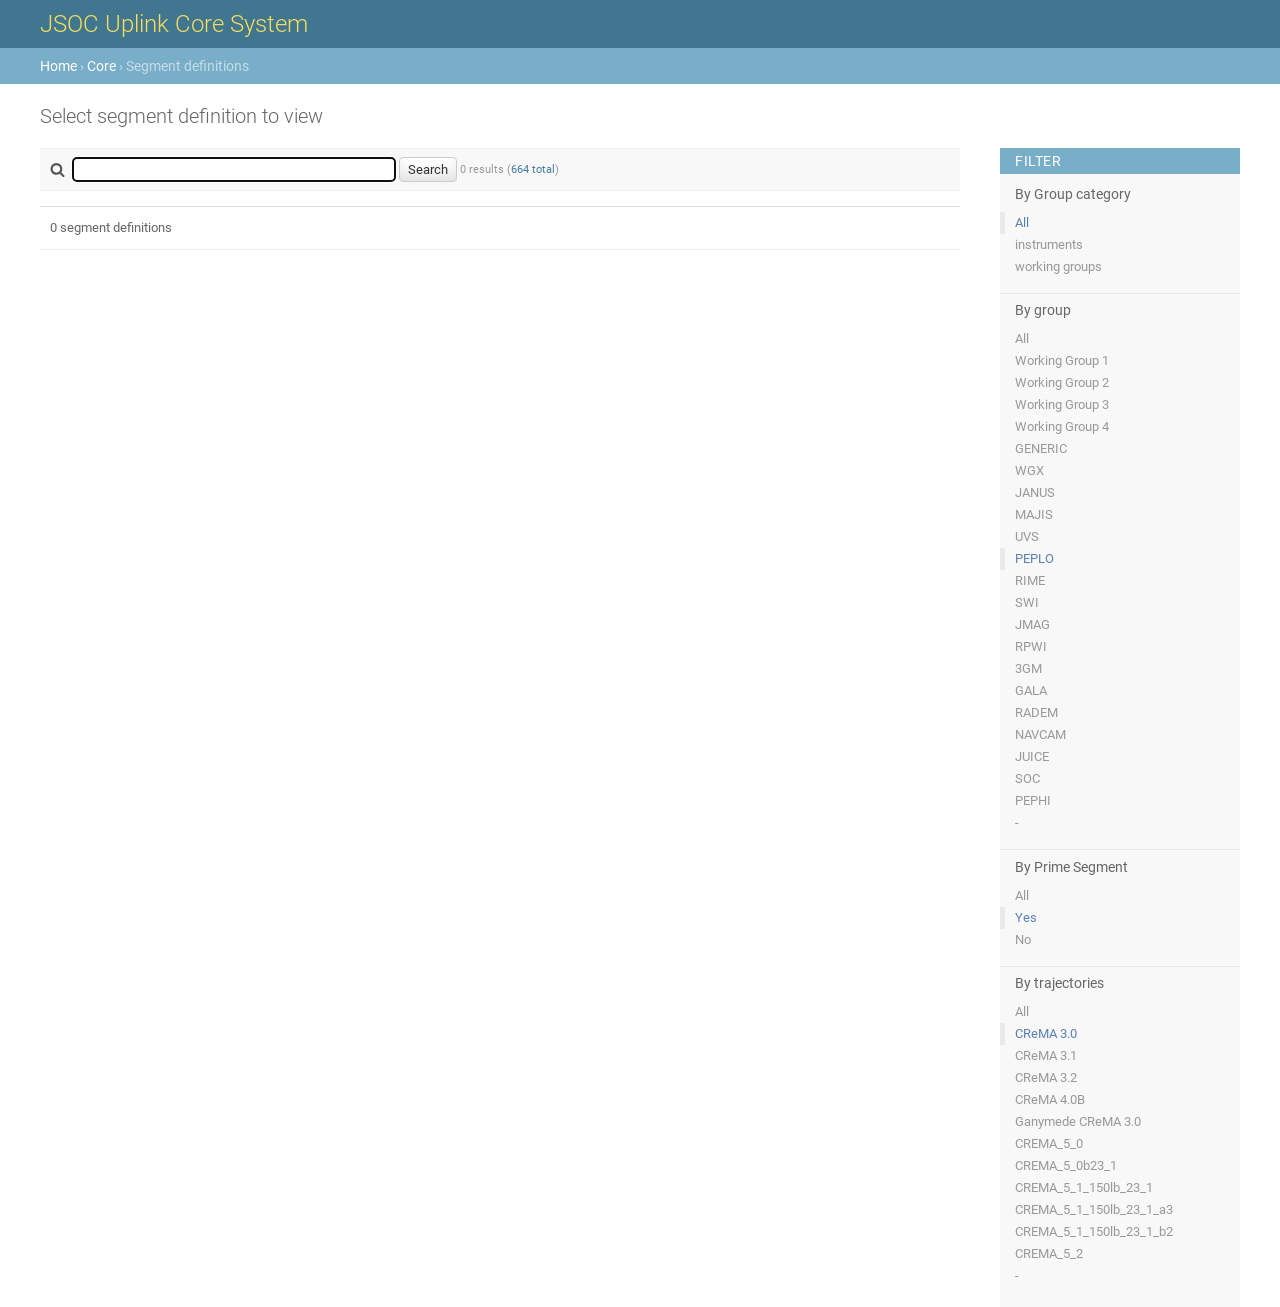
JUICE (1032, 756)
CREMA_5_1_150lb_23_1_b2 (1094, 1231)
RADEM (1036, 712)
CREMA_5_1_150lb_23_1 (1084, 1187)
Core (101, 66)
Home (58, 66)
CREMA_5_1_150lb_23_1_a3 (1094, 1209)
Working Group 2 (1062, 382)
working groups (1058, 266)
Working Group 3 (1062, 404)
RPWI (1031, 646)
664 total (533, 169)
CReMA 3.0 (1046, 1033)
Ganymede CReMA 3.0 (1078, 1121)
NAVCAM (1040, 734)
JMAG (1032, 624)
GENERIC (1041, 448)
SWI (1027, 602)
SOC (1027, 778)
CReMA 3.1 (1046, 1055)
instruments (1049, 244)
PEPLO (1034, 558)
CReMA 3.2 (1046, 1077)
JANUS (1035, 492)
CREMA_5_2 (1049, 1253)
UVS (1027, 536)
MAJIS (1034, 514)
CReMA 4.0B (1050, 1099)
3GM (1028, 668)
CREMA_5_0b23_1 (1066, 1165)
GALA (1031, 690)
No (1023, 939)
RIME (1030, 580)
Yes (1026, 917)
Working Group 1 (1062, 360)
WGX (1029, 470)
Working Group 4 (1062, 426)
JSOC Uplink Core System (174, 24)
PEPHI (1033, 800)
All (1022, 222)
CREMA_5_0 (1049, 1143)
